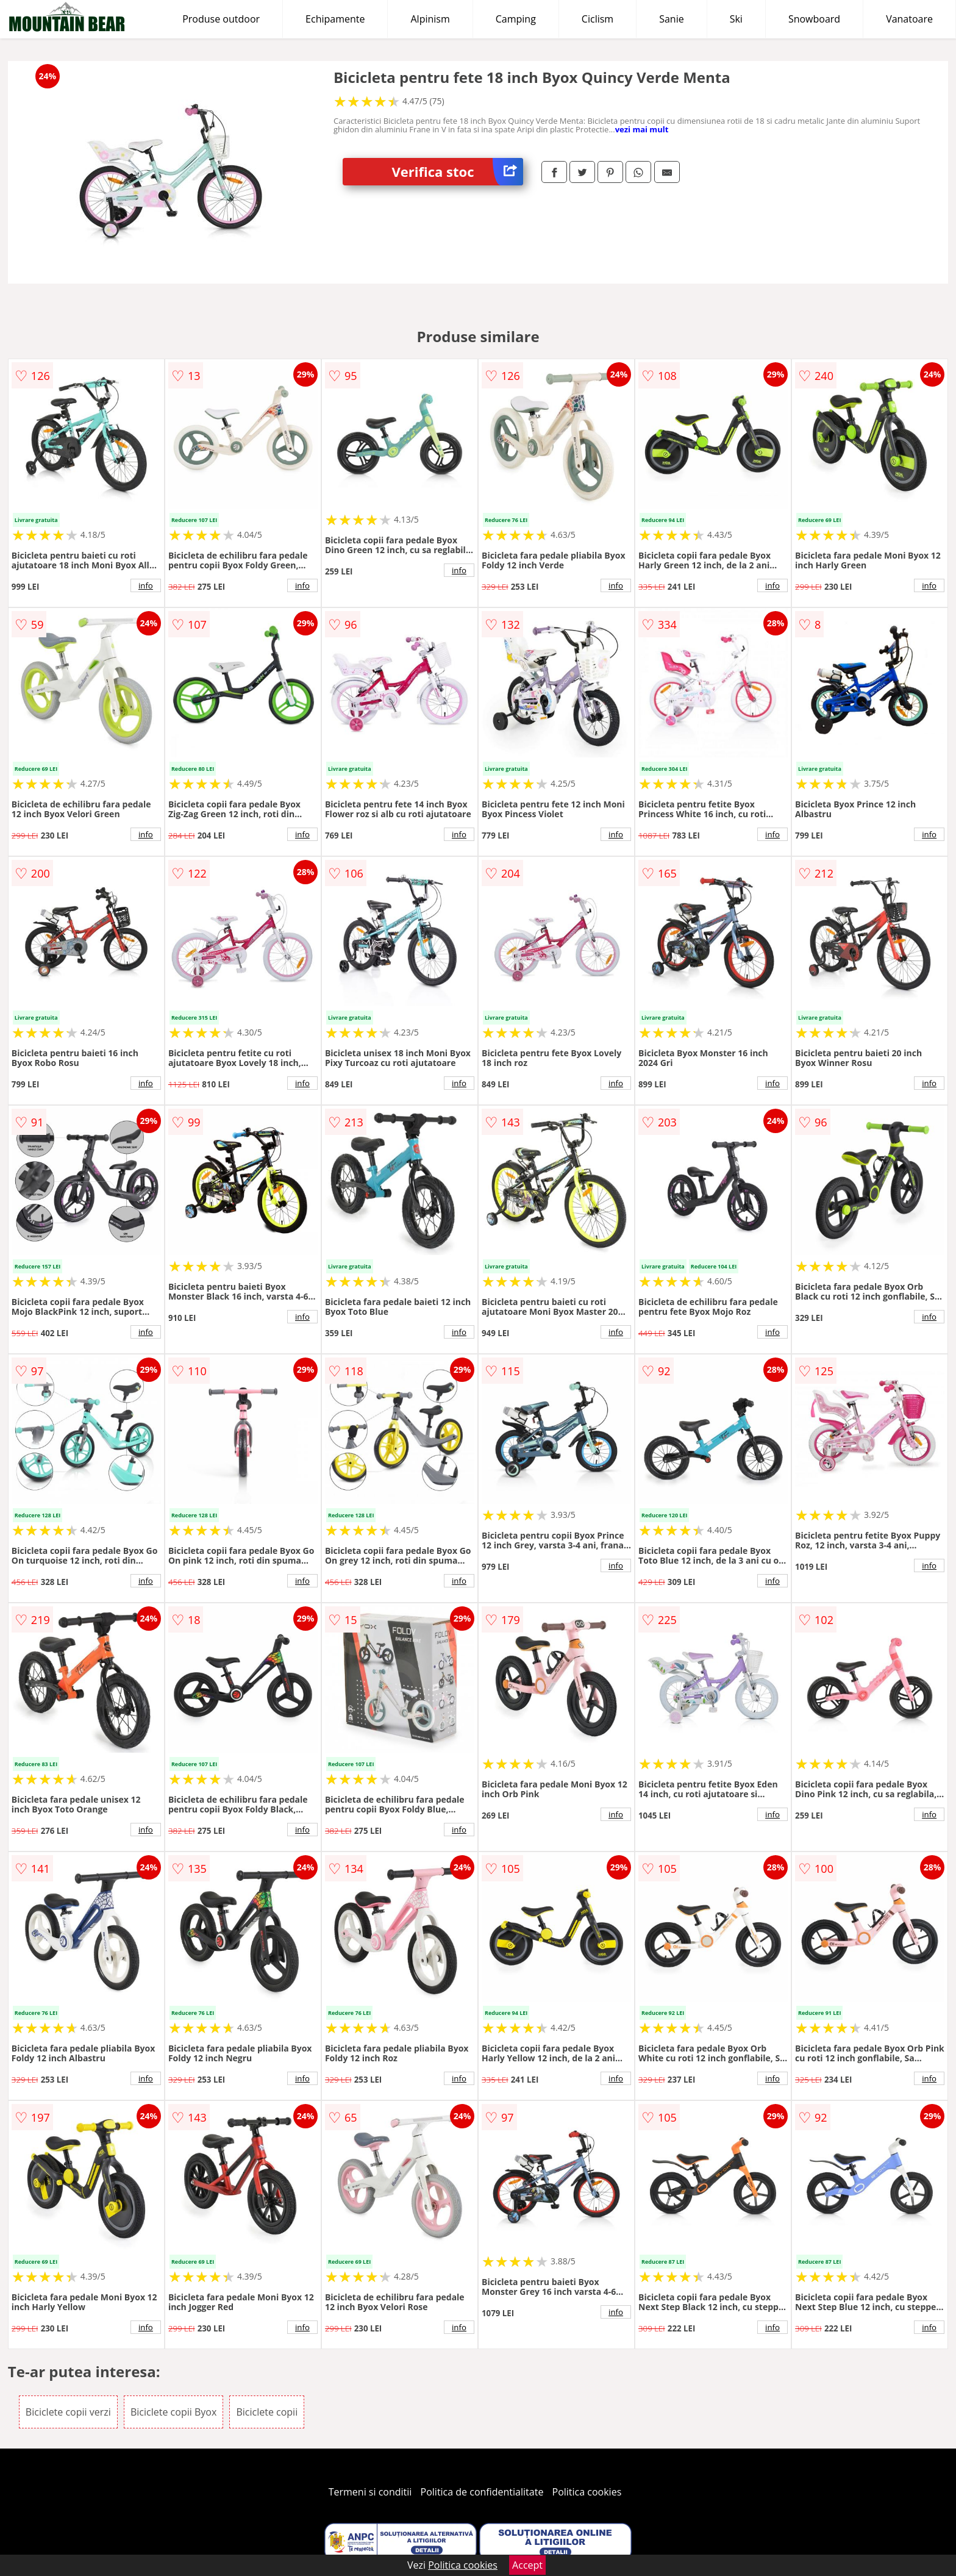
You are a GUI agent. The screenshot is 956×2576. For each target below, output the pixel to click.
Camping (516, 19)
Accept (527, 2565)
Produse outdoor (221, 19)
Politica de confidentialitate (482, 2492)
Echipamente (335, 19)
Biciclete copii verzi (68, 2412)
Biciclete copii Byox (173, 2412)
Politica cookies (587, 2492)
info (145, 585)
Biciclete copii (267, 2412)
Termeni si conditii (370, 2492)
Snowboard (814, 19)
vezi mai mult (642, 129)
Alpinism (429, 19)
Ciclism (597, 19)
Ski (736, 19)
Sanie (671, 19)
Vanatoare (909, 19)
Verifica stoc (457, 171)
